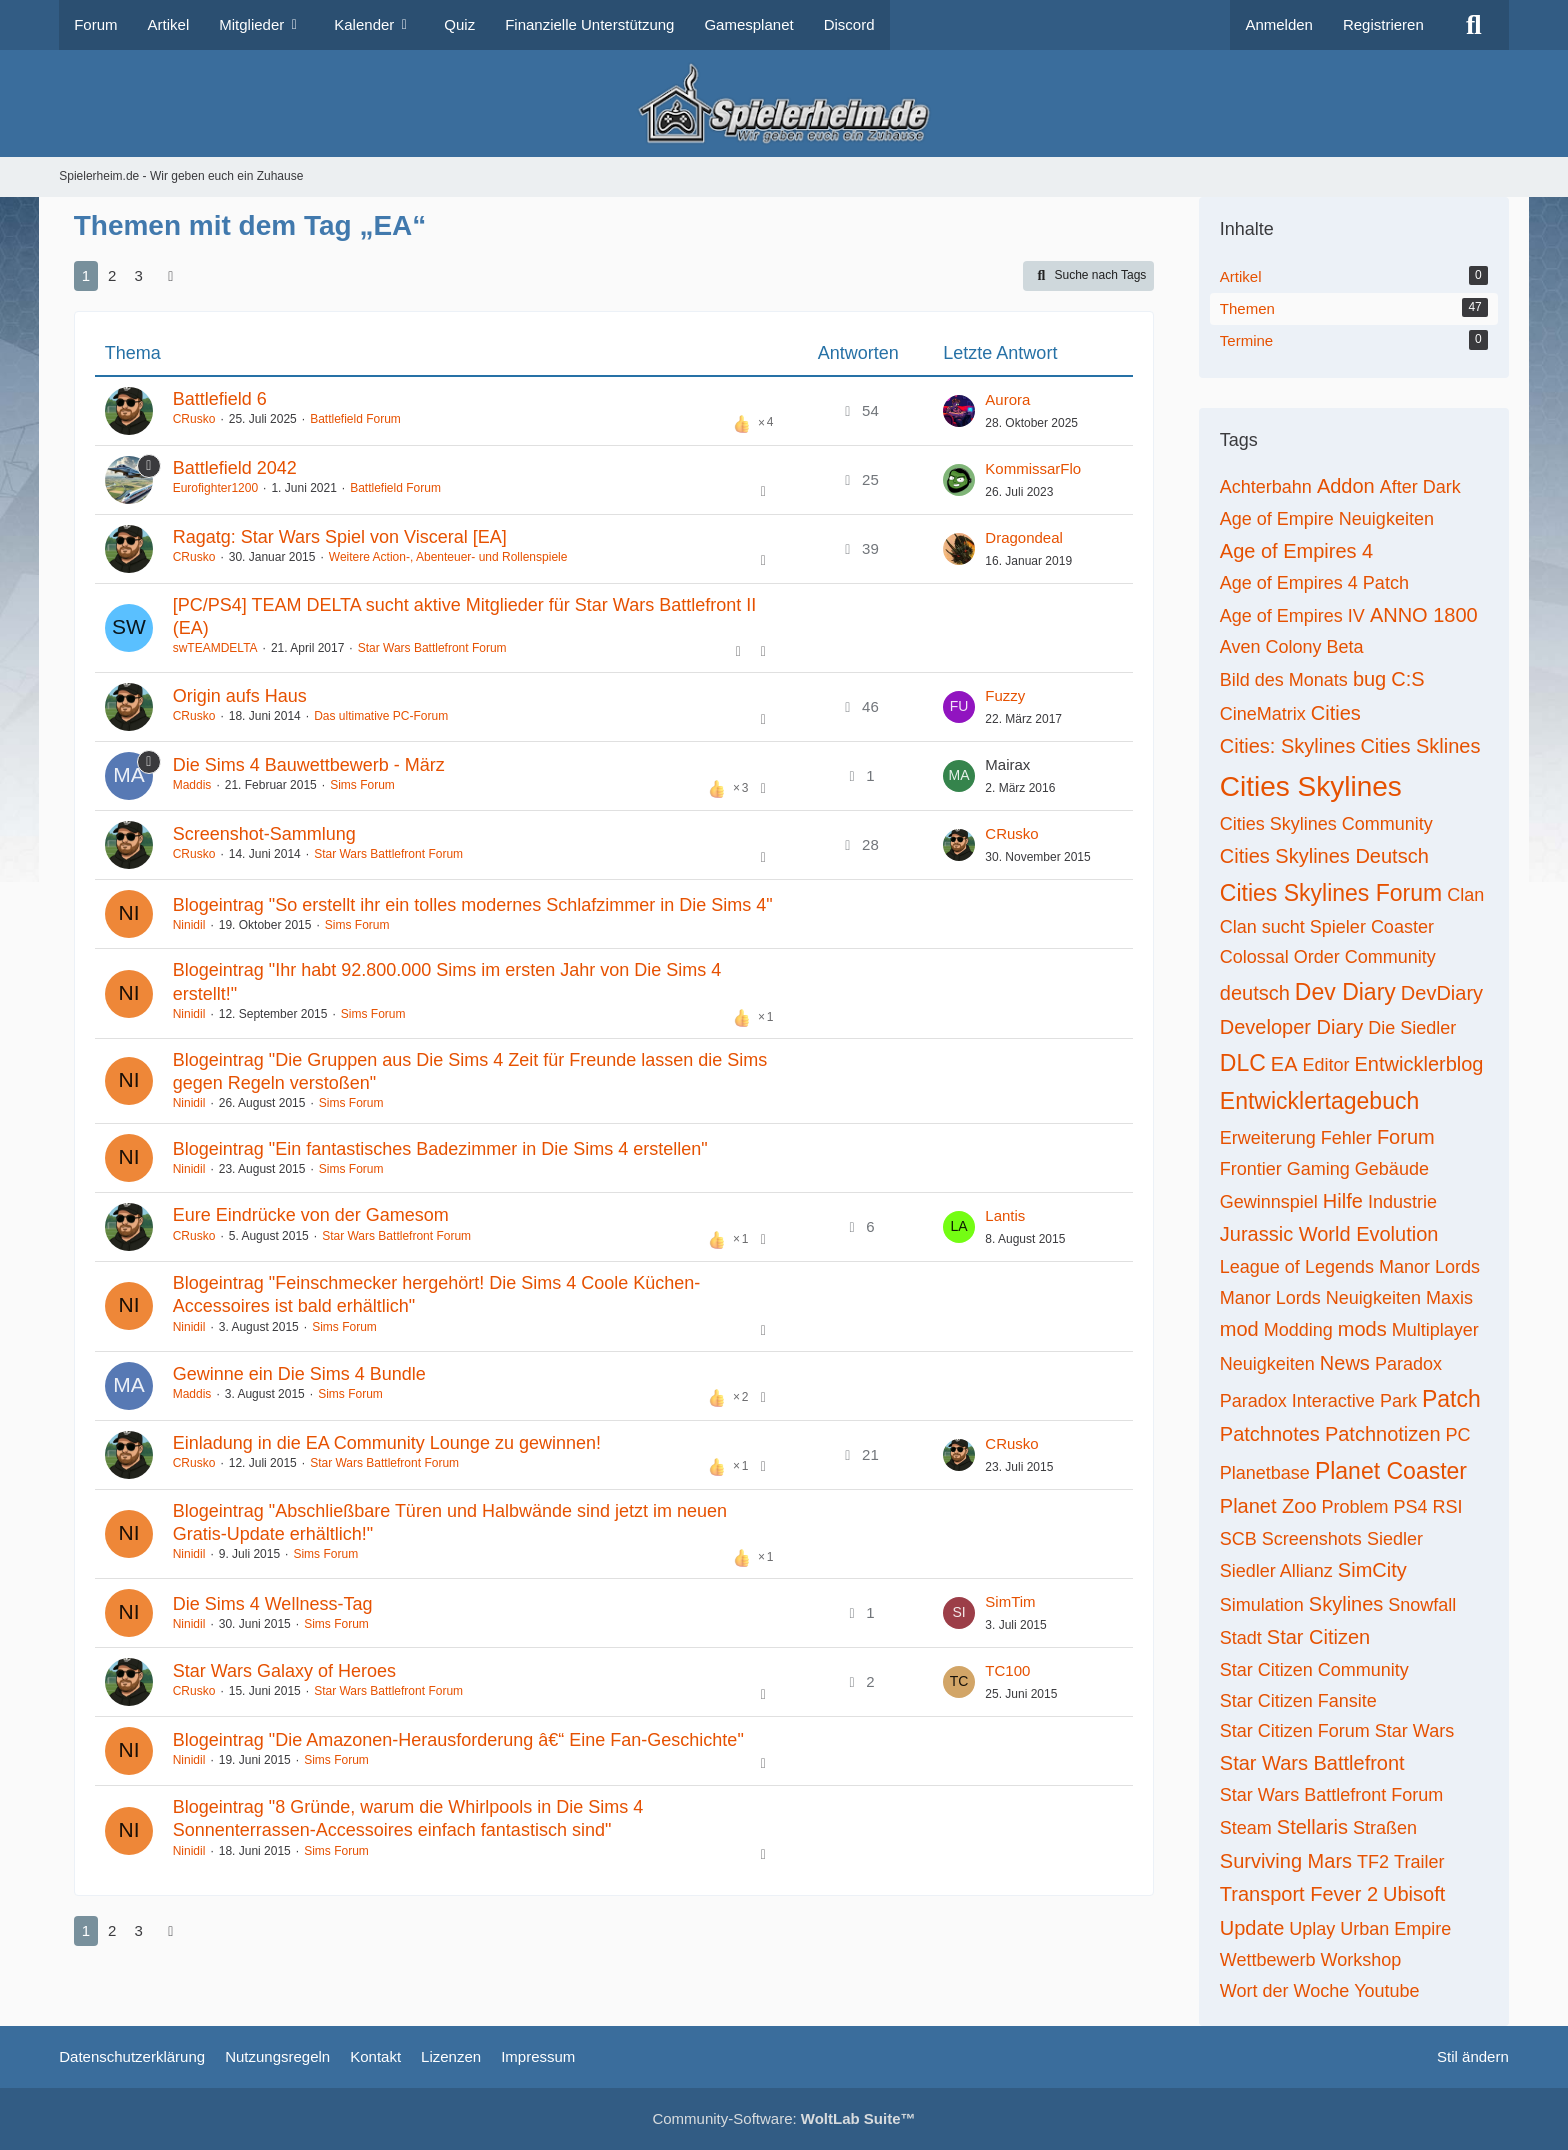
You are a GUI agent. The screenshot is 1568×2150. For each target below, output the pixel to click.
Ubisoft (1414, 1894)
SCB (1238, 1539)
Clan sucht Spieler (1293, 927)
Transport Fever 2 (1299, 1894)
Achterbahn (1266, 487)
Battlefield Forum (355, 419)
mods (1362, 1329)
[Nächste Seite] (171, 276)
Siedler (1395, 1539)
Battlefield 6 (220, 399)
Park (1398, 1401)
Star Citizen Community (1314, 1670)
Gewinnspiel (1269, 1202)
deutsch (1255, 993)
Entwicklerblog (1419, 1064)
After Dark (1420, 487)
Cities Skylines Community (1326, 824)
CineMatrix (1263, 714)
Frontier (1251, 1169)
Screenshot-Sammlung (264, 834)
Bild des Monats (1284, 680)
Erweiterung (1268, 1138)
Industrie (1402, 1202)
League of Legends (1297, 1267)
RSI (1448, 1507)
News (1345, 1363)
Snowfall (1422, 1605)
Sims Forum (362, 785)
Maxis (1449, 1298)
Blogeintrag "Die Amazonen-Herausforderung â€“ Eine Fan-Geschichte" (458, 1740)
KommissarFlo (1033, 468)
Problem (1355, 1507)
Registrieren (1383, 24)
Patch (1451, 1399)
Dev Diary (1345, 992)
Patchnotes (1270, 1434)
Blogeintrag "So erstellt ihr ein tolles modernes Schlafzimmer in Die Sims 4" (473, 905)
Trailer (1419, 1862)
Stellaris (1312, 1827)
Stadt (1241, 1638)
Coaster (1402, 927)
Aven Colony (1271, 647)
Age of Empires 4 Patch (1314, 583)
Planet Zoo (1268, 1506)
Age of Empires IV (1292, 616)
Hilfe (1343, 1201)
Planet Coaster (1391, 1471)
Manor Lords (1429, 1267)
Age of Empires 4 (1296, 551)
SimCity (1372, 1570)
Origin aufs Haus (240, 696)
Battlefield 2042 (235, 468)
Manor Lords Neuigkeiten (1320, 1298)
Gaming (1318, 1169)
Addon (1346, 486)
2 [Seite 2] (112, 275)
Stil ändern (1473, 2056)
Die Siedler (1412, 1028)
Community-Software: (783, 2118)
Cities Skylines (1311, 786)
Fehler (1346, 1138)
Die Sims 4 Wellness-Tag (273, 1604)
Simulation (1262, 1605)
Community (1390, 957)
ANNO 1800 (1424, 615)
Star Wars (1414, 1731)
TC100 (1007, 1670)
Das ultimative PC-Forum (381, 716)
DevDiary (1442, 993)
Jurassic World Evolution (1329, 1234)
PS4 (1411, 1507)
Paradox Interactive (1297, 1401)
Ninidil (189, 925)
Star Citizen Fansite (1298, 1701)
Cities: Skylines (1288, 746)
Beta (1345, 647)
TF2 (1373, 1862)
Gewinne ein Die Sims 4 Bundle (299, 1374)
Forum (1406, 1137)
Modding (1298, 1330)
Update (1252, 1928)
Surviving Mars (1286, 1861)
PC (1458, 1435)
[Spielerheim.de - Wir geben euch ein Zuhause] (783, 103)
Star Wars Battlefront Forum (432, 648)
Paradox (1408, 1364)
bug (1369, 679)
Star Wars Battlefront (1312, 1763)
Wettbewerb (1268, 1960)
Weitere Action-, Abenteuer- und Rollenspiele (448, 557)
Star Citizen (1318, 1637)
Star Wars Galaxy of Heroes (284, 1671)
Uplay (1312, 1929)
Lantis (1005, 1215)
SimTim (1010, 1601)
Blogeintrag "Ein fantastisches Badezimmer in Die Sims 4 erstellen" (440, 1149)
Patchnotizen (1383, 1434)
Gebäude (1392, 1169)
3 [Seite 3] (138, 275)
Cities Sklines (1420, 746)
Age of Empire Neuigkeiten (1327, 519)
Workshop (1361, 1960)
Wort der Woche (1284, 1991)
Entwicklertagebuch (1319, 1101)
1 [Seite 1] (86, 275)
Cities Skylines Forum (1331, 893)
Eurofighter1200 (215, 488)
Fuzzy (1005, 695)
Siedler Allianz (1276, 1571)
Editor (1326, 1065)
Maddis (192, 785)
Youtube (1386, 1991)
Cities (1336, 713)
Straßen (1385, 1828)
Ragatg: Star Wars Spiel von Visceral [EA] (340, 537)
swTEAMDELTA (215, 648)
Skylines (1346, 1604)
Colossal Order (1280, 957)
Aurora (1007, 399)
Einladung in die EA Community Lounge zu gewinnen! (387, 1443)
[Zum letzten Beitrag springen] (959, 411)
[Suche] (1474, 25)
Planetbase (1265, 1473)
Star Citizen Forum (1295, 1731)
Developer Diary (1291, 1027)
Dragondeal (1024, 537)
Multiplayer (1435, 1330)
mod (1239, 1329)
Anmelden (1279, 24)
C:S (1407, 679)
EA (1284, 1064)
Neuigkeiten (1267, 1364)
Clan (1465, 895)
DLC (1243, 1063)
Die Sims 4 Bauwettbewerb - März (309, 765)
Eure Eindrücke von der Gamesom (311, 1215)
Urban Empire (1395, 1929)
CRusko (194, 419)
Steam (1246, 1828)
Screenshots (1312, 1539)
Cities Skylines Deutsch (1324, 856)
